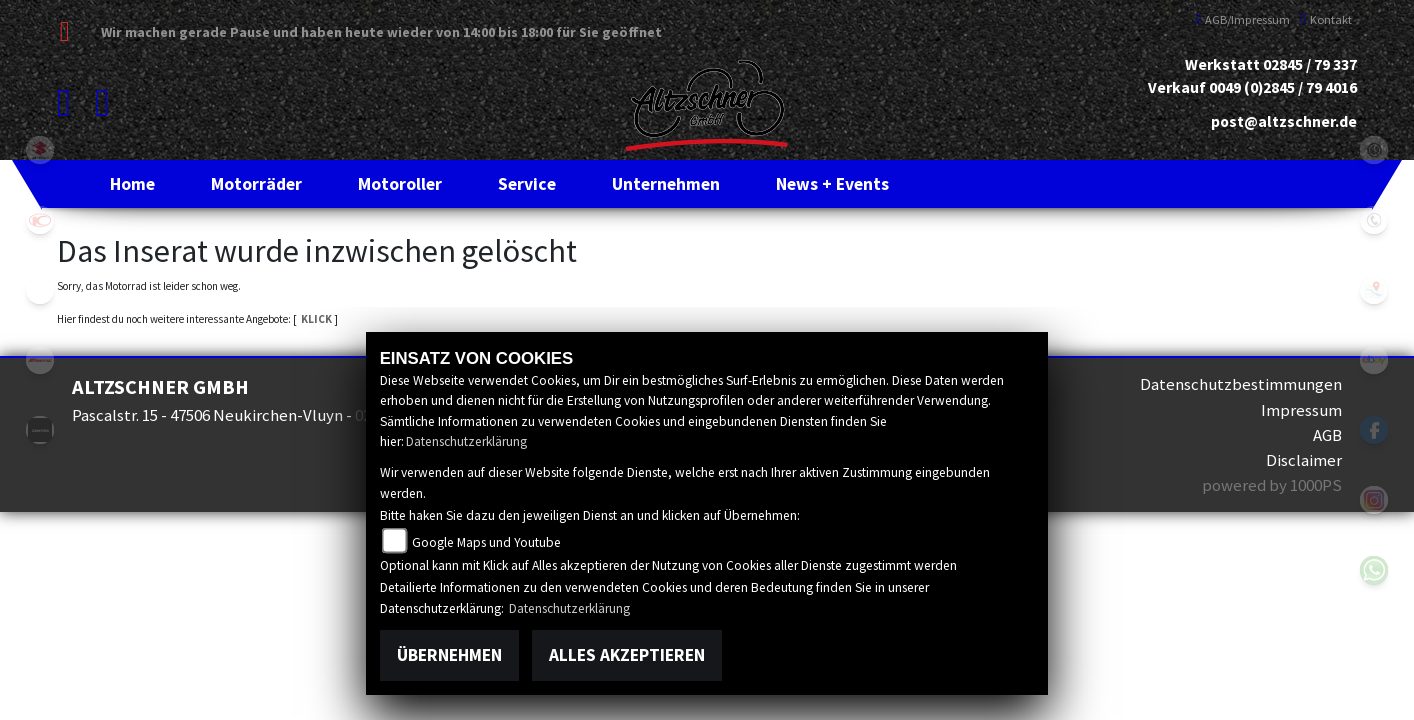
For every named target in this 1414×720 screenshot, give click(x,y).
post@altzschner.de (1284, 121)
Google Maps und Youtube (486, 542)
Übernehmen (449, 655)
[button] (256, 184)
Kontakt (1326, 19)
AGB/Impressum (1243, 19)
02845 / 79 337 (1310, 64)
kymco (40, 220)
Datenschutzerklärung (466, 441)
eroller (40, 290)
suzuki (40, 150)
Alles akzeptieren (627, 655)
